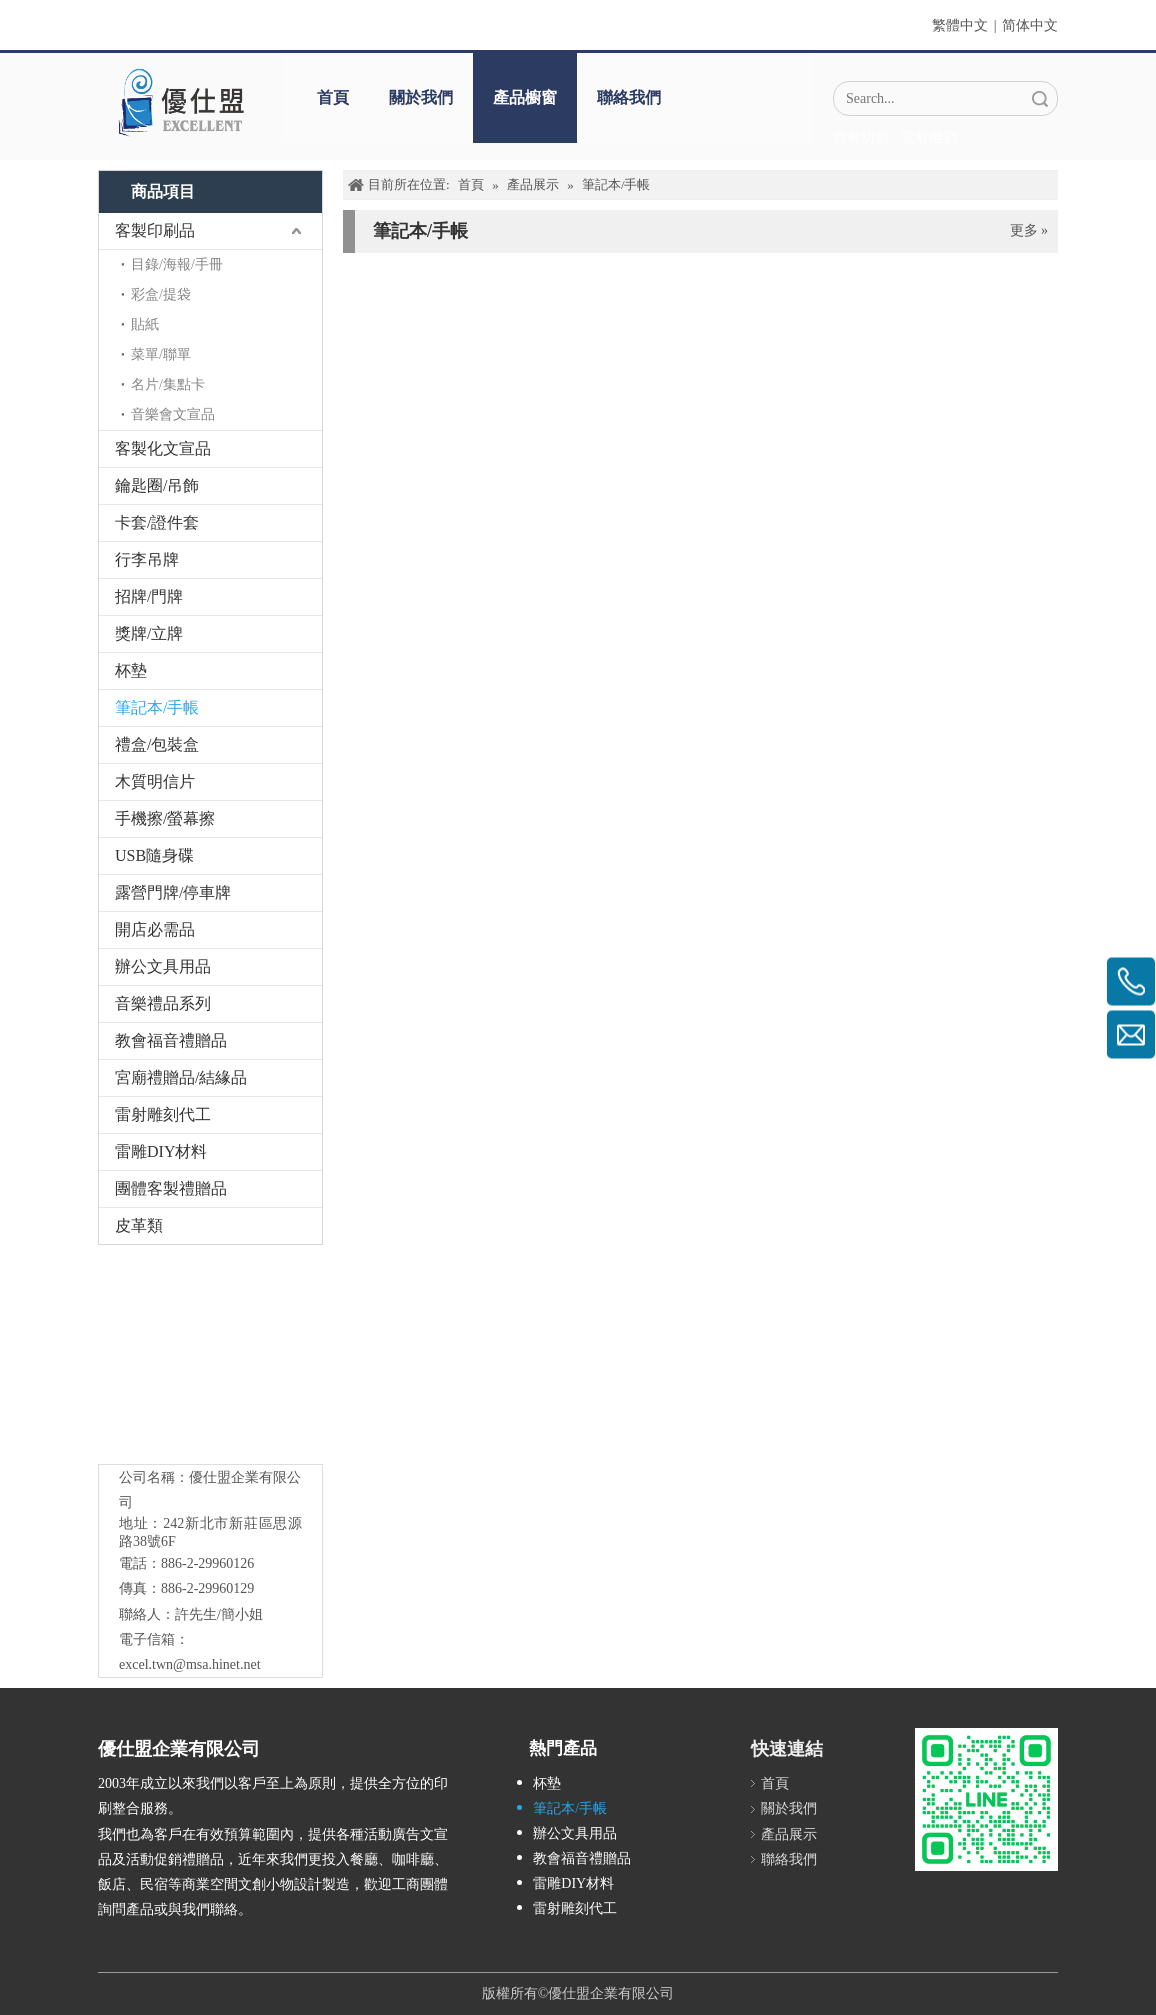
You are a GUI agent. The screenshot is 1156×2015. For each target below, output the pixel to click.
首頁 (333, 97)
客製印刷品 (155, 230)
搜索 (1040, 98)
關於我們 (421, 97)
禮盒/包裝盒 (157, 744)
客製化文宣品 (163, 448)
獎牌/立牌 (149, 633)
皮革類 (139, 1225)
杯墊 (131, 670)
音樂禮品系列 (163, 1003)
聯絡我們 (629, 97)
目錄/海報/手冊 (177, 264)
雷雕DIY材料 (161, 1151)
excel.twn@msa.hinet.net (190, 1664)
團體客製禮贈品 (171, 1188)
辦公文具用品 (163, 966)
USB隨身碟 (154, 855)
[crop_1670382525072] (180, 102)
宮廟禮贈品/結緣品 (181, 1077)
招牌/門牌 (149, 596)
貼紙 (145, 324)
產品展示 (789, 1834)
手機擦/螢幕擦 (165, 818)
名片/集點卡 (168, 384)
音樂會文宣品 (173, 414)
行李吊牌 (147, 559)
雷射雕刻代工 (163, 1114)
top (1114, 1929)
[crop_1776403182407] (211, 1359)
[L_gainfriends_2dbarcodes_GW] (986, 1799)
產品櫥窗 (525, 97)
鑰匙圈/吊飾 (157, 485)
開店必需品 (155, 929)
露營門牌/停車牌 (173, 892)
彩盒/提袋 (161, 294)
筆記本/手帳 (157, 707)
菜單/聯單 (161, 354)
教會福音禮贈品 (171, 1040)
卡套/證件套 (157, 522)
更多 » (1029, 231)
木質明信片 (155, 781)
